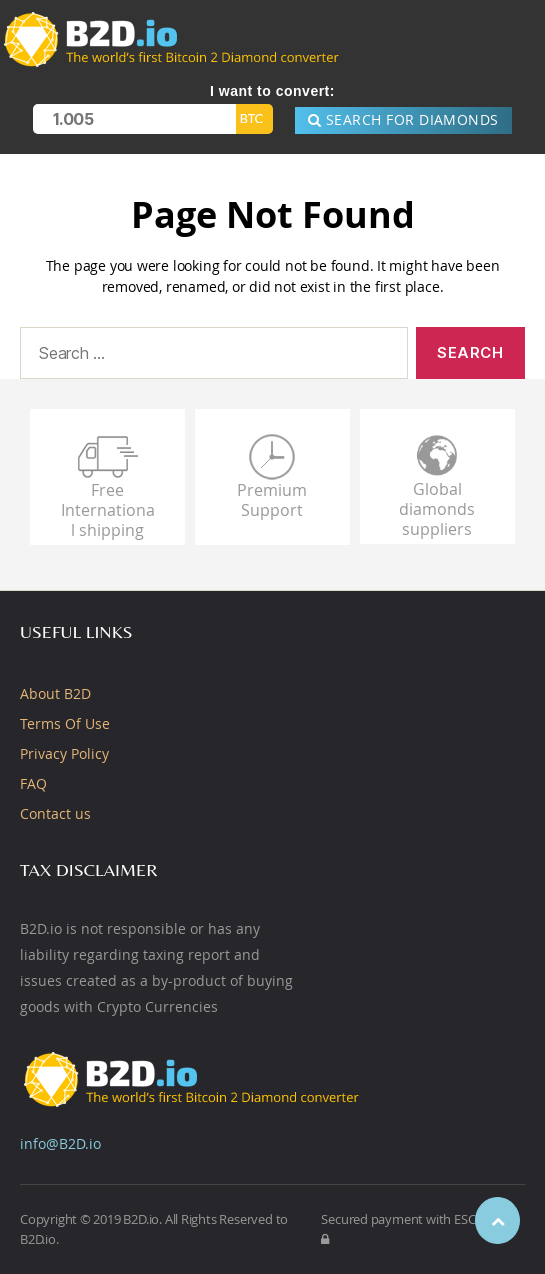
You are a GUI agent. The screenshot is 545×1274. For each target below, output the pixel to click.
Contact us (55, 813)
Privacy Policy (64, 753)
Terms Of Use (65, 723)
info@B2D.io (60, 1143)
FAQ (33, 783)
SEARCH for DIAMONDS (403, 120)
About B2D (55, 693)
